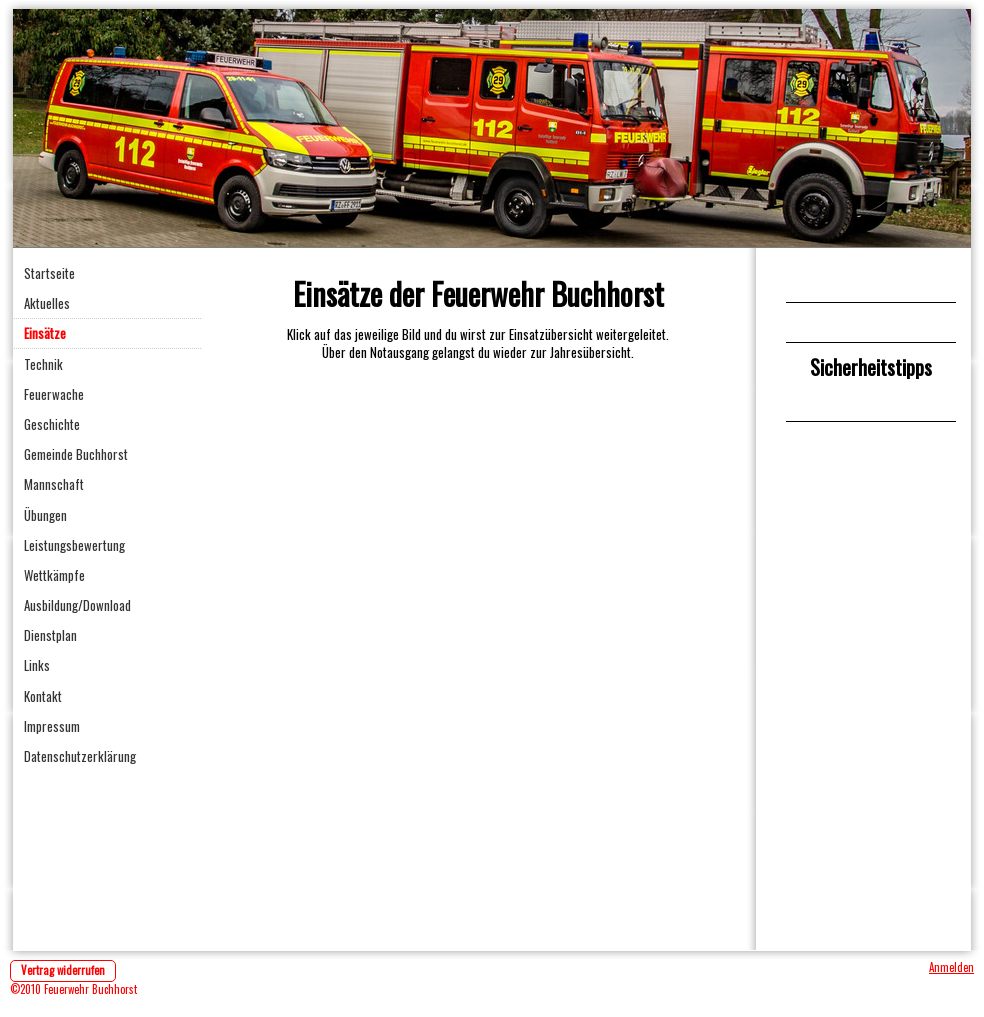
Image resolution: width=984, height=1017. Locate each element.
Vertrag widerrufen (63, 970)
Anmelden (951, 967)
